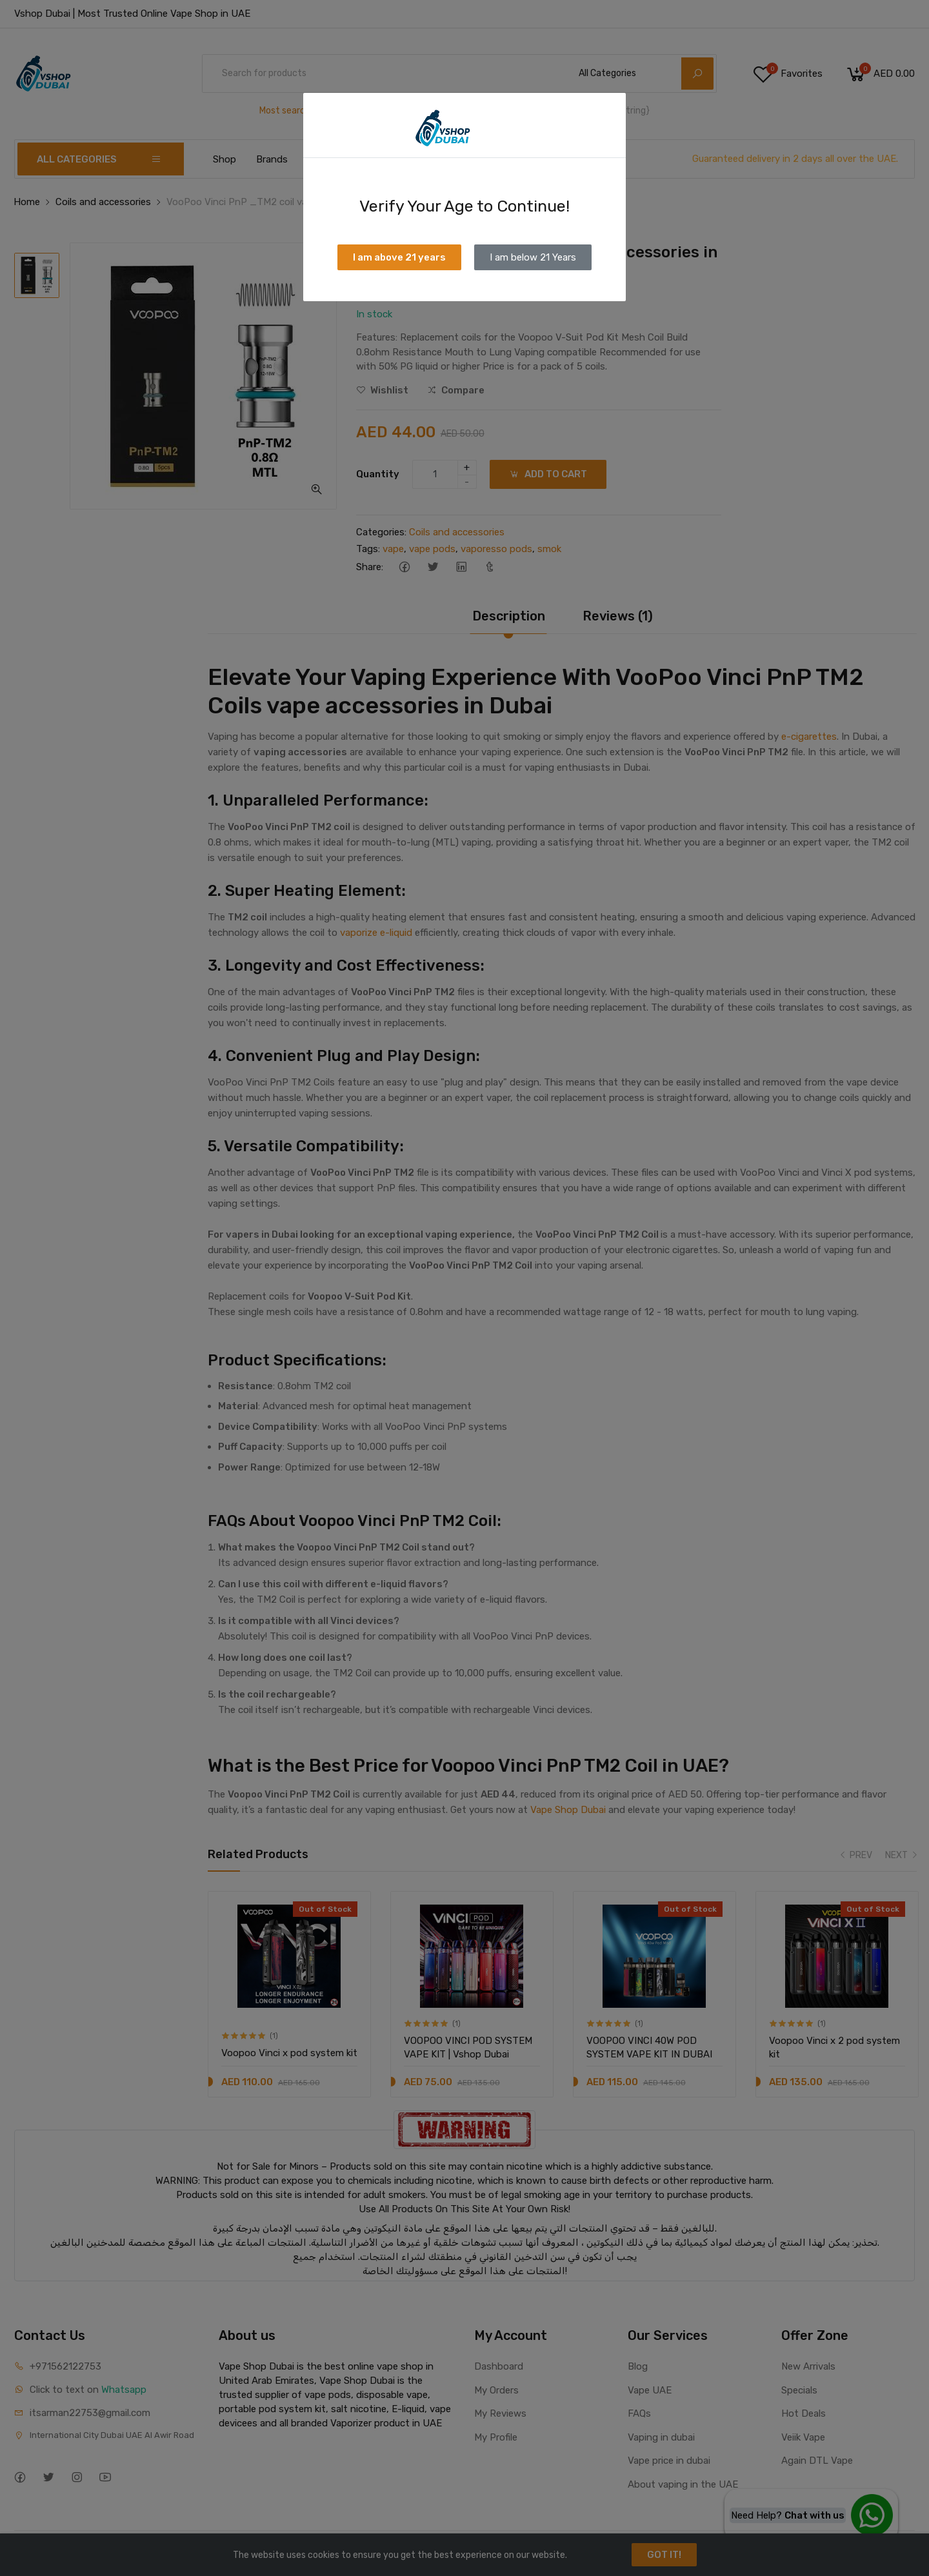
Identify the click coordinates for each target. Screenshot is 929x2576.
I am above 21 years (399, 257)
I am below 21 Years (533, 257)
